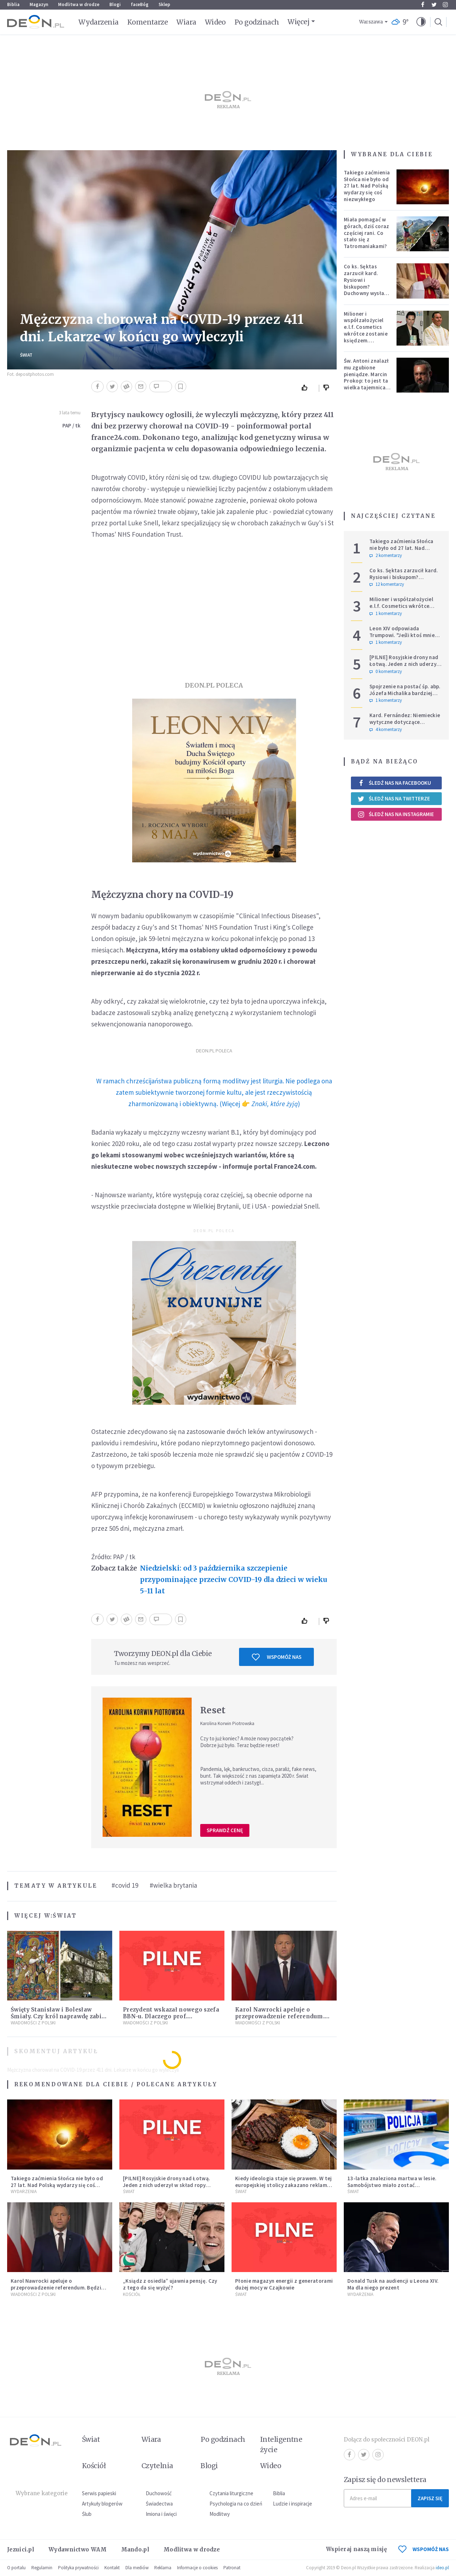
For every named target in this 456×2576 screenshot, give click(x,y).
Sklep (164, 4)
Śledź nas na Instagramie (395, 814)
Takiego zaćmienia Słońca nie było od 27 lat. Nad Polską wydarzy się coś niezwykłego (367, 186)
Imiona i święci (161, 2514)
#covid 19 (125, 1885)
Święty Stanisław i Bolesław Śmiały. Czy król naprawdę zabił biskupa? (57, 2016)
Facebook (422, 4)
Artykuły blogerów (102, 2503)
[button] (421, 22)
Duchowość (159, 2493)
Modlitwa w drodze (78, 4)
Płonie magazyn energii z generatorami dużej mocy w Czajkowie (284, 2284)
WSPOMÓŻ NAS (423, 2549)
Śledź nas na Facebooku (394, 782)
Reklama (162, 2568)
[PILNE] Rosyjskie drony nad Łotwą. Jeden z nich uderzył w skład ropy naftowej (403, 664)
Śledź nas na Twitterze (393, 798)
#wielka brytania (173, 1885)
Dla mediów (137, 2568)
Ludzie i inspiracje (292, 2503)
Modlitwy (219, 2514)
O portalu (16, 2568)
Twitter (434, 4)
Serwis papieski (99, 2493)
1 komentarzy (385, 613)
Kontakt (112, 2568)
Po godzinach (256, 22)
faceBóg (140, 4)
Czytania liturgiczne (231, 2493)
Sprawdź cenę (225, 1830)
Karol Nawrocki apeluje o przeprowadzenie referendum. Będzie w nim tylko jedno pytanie (284, 2016)
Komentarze (147, 22)
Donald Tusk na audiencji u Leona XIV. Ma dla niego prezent (393, 2284)
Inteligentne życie (281, 2444)
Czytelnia (157, 2465)
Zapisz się (430, 2498)
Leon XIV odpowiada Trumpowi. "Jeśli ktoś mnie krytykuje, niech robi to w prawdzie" (402, 638)
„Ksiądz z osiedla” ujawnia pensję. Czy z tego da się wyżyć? (170, 2284)
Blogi (115, 4)
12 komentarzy (386, 584)
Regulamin (41, 2568)
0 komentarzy (385, 671)
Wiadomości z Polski (33, 2023)
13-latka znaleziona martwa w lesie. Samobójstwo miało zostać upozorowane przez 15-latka (392, 2185)
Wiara (186, 22)
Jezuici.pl (20, 2549)
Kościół (131, 2294)
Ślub (87, 2514)
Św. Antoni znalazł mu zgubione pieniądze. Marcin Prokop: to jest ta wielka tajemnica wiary (366, 377)
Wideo (215, 22)
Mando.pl (135, 2549)
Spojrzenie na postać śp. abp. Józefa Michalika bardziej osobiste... (405, 693)
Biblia (13, 4)
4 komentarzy (385, 729)
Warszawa (371, 22)
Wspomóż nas (276, 1657)
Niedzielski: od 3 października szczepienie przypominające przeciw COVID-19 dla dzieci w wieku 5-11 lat (233, 1579)
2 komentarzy (385, 555)
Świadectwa (159, 2503)
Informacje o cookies (197, 2568)
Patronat (231, 2568)
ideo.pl (442, 2568)
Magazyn (39, 4)
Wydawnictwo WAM (77, 2549)
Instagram (445, 4)
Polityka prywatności (78, 2568)
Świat (26, 355)
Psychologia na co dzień (235, 2503)
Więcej (298, 21)
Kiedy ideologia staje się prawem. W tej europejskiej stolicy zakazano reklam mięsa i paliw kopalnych (283, 2185)
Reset (213, 1710)
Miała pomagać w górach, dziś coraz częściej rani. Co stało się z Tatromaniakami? (366, 232)
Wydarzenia (98, 22)
